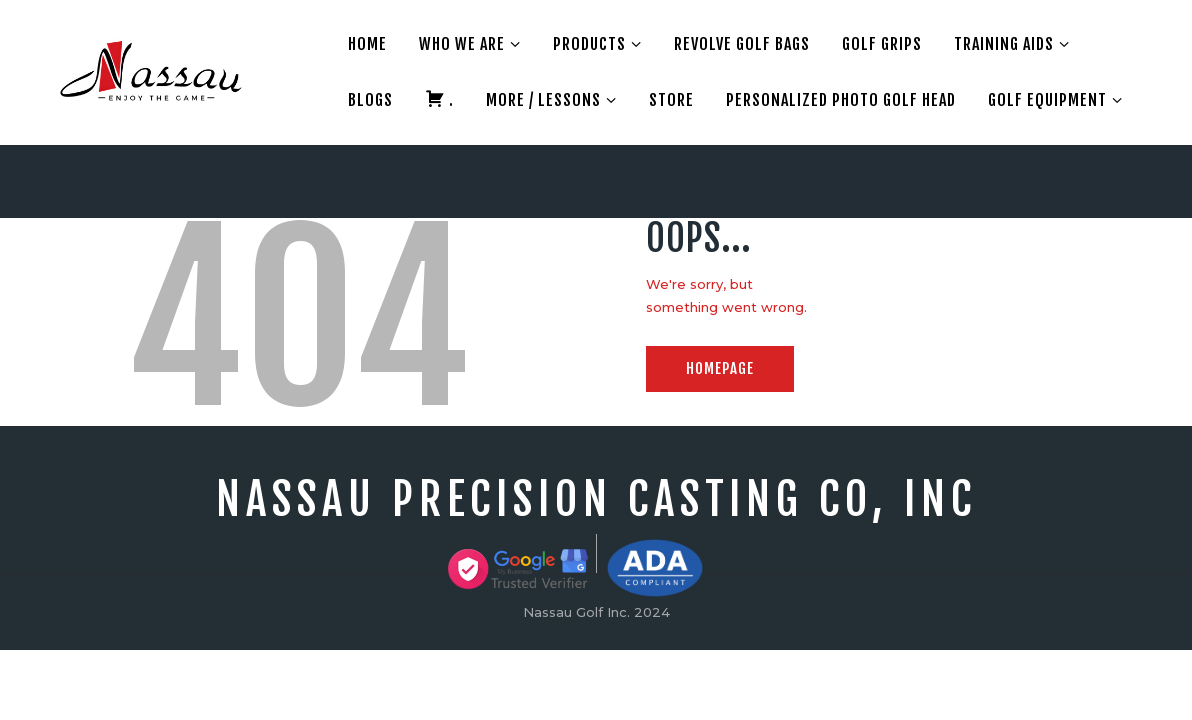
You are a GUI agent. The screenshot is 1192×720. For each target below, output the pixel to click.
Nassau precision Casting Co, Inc (596, 499)
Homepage (720, 368)
